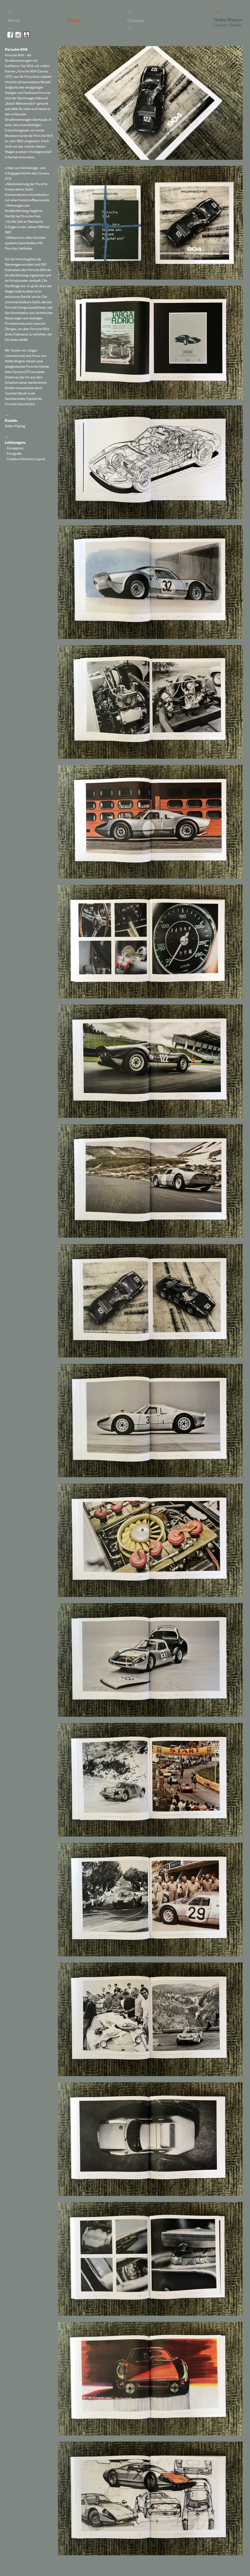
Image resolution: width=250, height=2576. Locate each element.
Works (73, 20)
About (13, 20)
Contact (135, 20)
